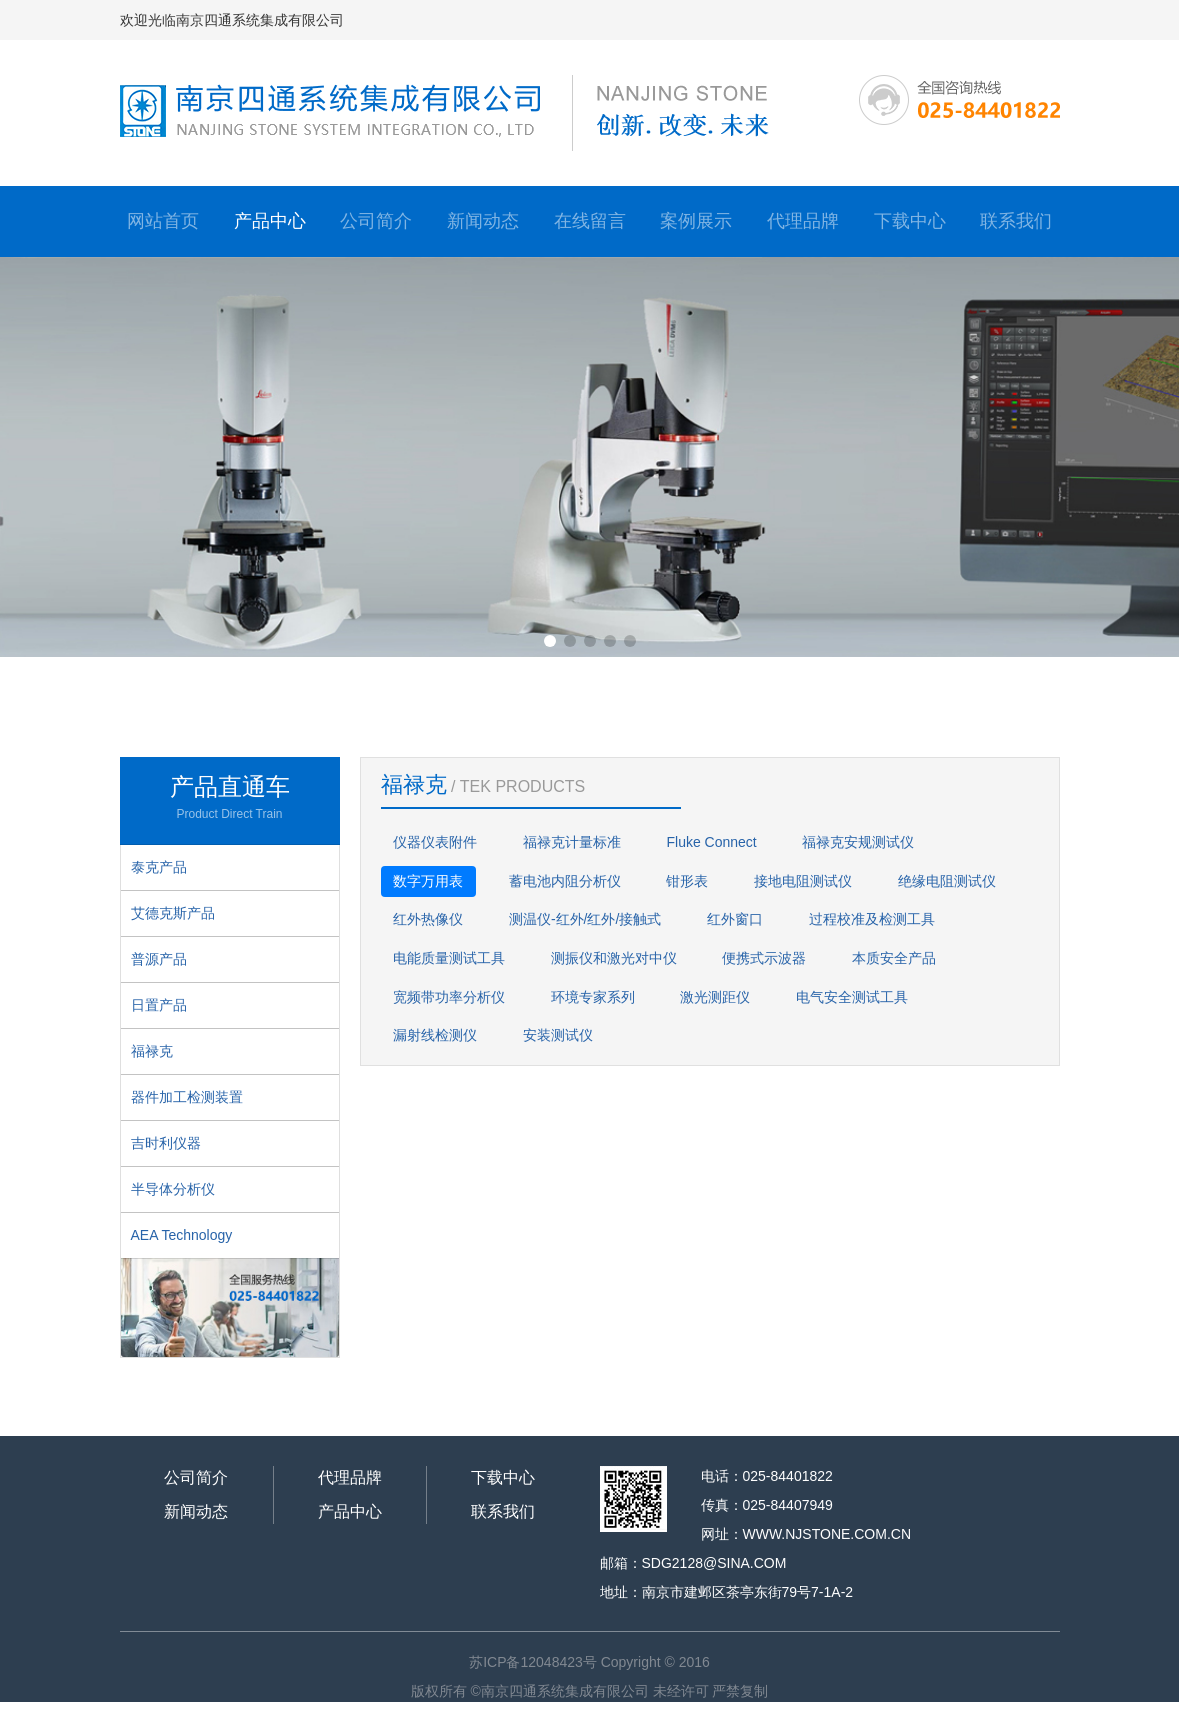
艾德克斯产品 (173, 913)
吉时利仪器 (166, 1143)
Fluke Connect (711, 842)
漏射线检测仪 (435, 1035)
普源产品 (159, 959)
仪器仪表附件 (435, 842)
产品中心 (270, 221)
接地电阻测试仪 (803, 881)
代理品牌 (803, 221)
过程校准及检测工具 (872, 919)
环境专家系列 (593, 997)
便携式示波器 (764, 958)
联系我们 (1016, 221)
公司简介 (376, 221)
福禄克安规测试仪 (858, 842)
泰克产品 (159, 867)
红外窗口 (735, 919)
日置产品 (159, 1005)
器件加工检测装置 (187, 1097)
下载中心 (910, 221)
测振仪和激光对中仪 (614, 958)
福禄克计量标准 (572, 842)
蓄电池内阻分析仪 (565, 881)
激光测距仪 (715, 997)
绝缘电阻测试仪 (947, 881)
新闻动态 (483, 221)
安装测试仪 (558, 1035)
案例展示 (696, 221)
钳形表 (687, 881)
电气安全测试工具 (852, 997)
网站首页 (163, 221)
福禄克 (152, 1051)
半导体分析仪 (173, 1189)
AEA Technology (182, 1235)
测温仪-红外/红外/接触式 (585, 919)
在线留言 (590, 221)
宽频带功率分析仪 (449, 997)
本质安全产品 (894, 958)
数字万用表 (428, 881)
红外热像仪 (428, 919)
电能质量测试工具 (449, 958)
